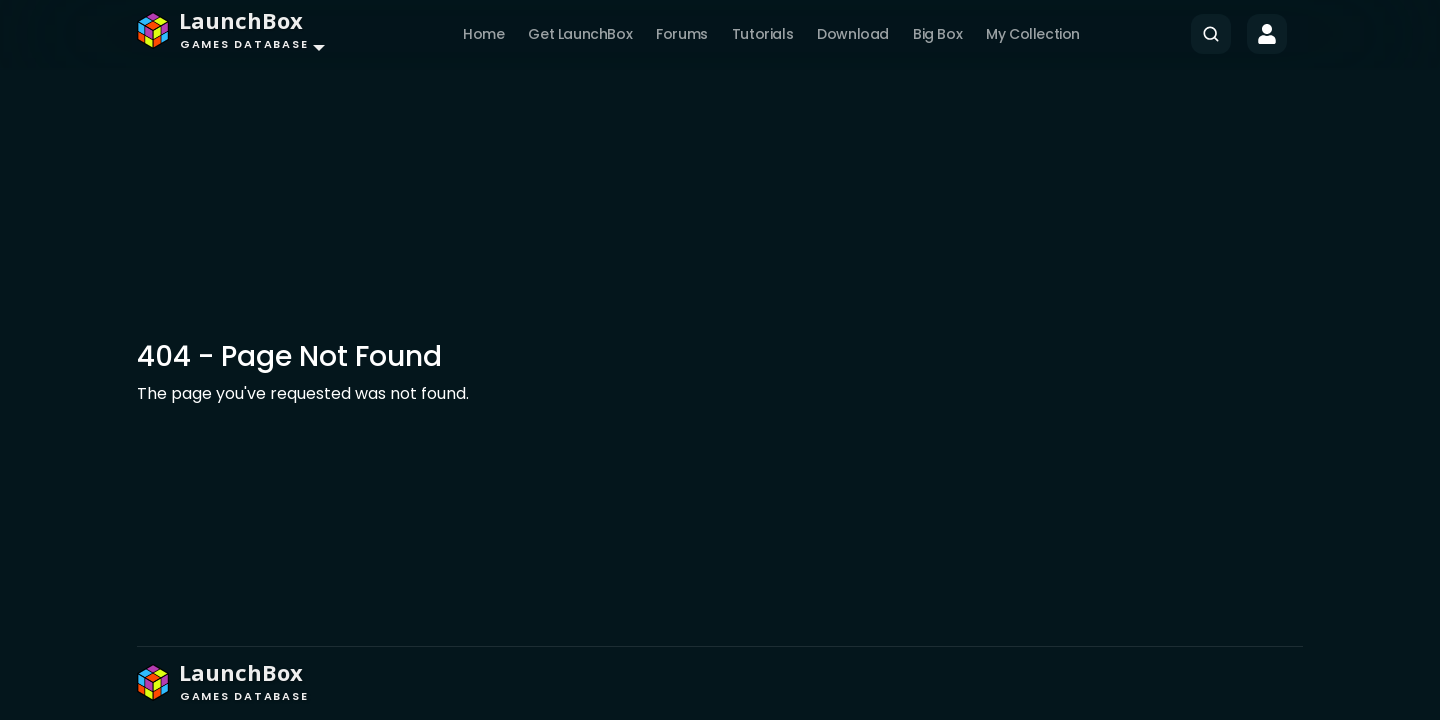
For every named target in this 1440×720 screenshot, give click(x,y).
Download (853, 34)
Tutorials (762, 34)
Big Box (937, 34)
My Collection (1033, 34)
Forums (682, 34)
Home (483, 34)
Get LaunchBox (580, 34)
